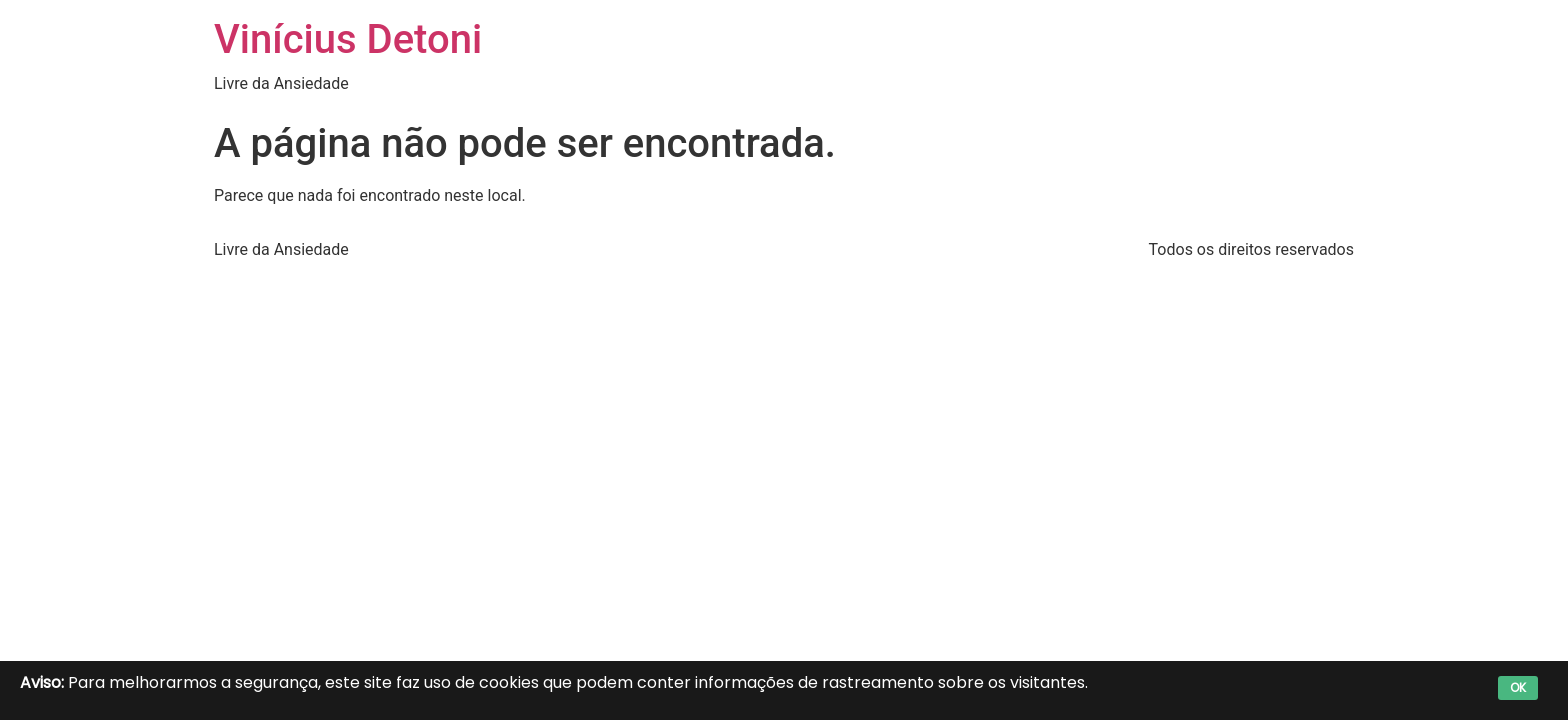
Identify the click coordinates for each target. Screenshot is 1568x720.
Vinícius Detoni (348, 39)
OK (1518, 687)
